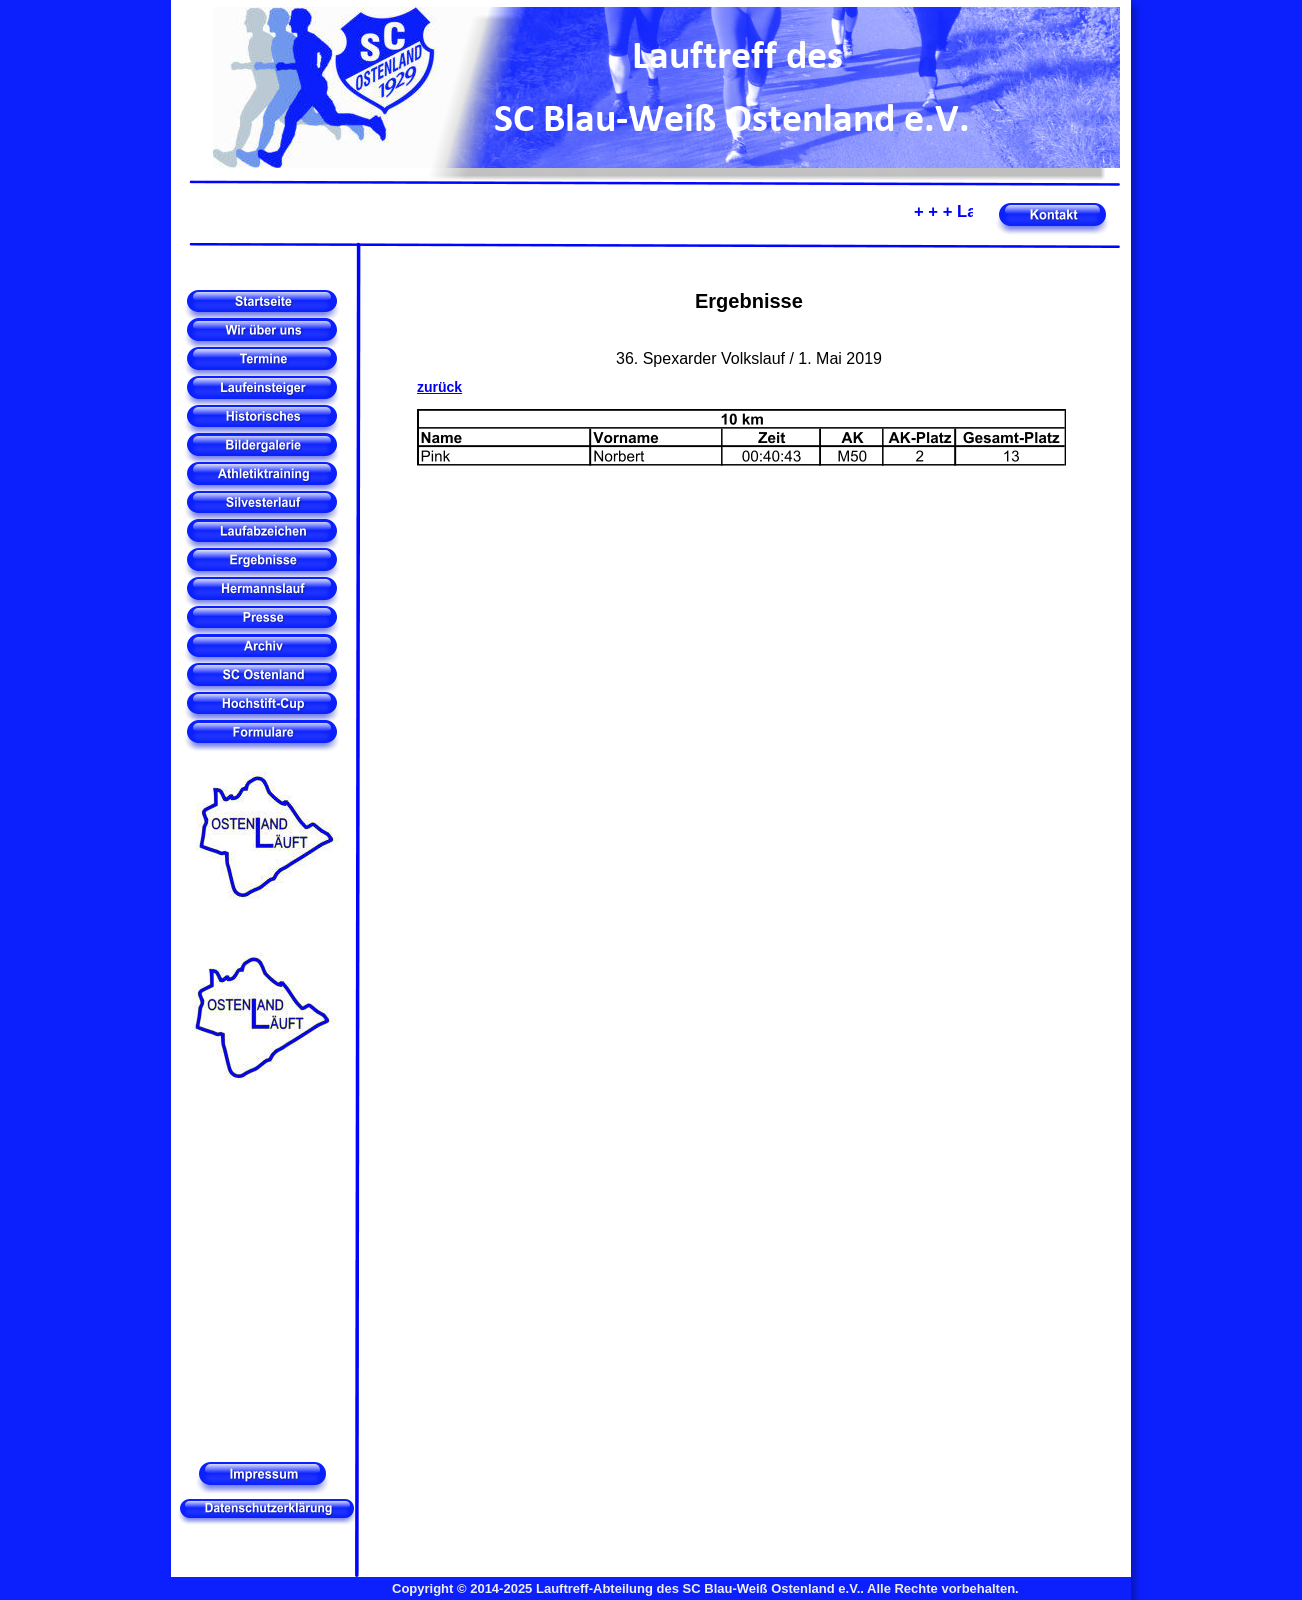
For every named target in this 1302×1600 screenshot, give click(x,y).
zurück (439, 387)
